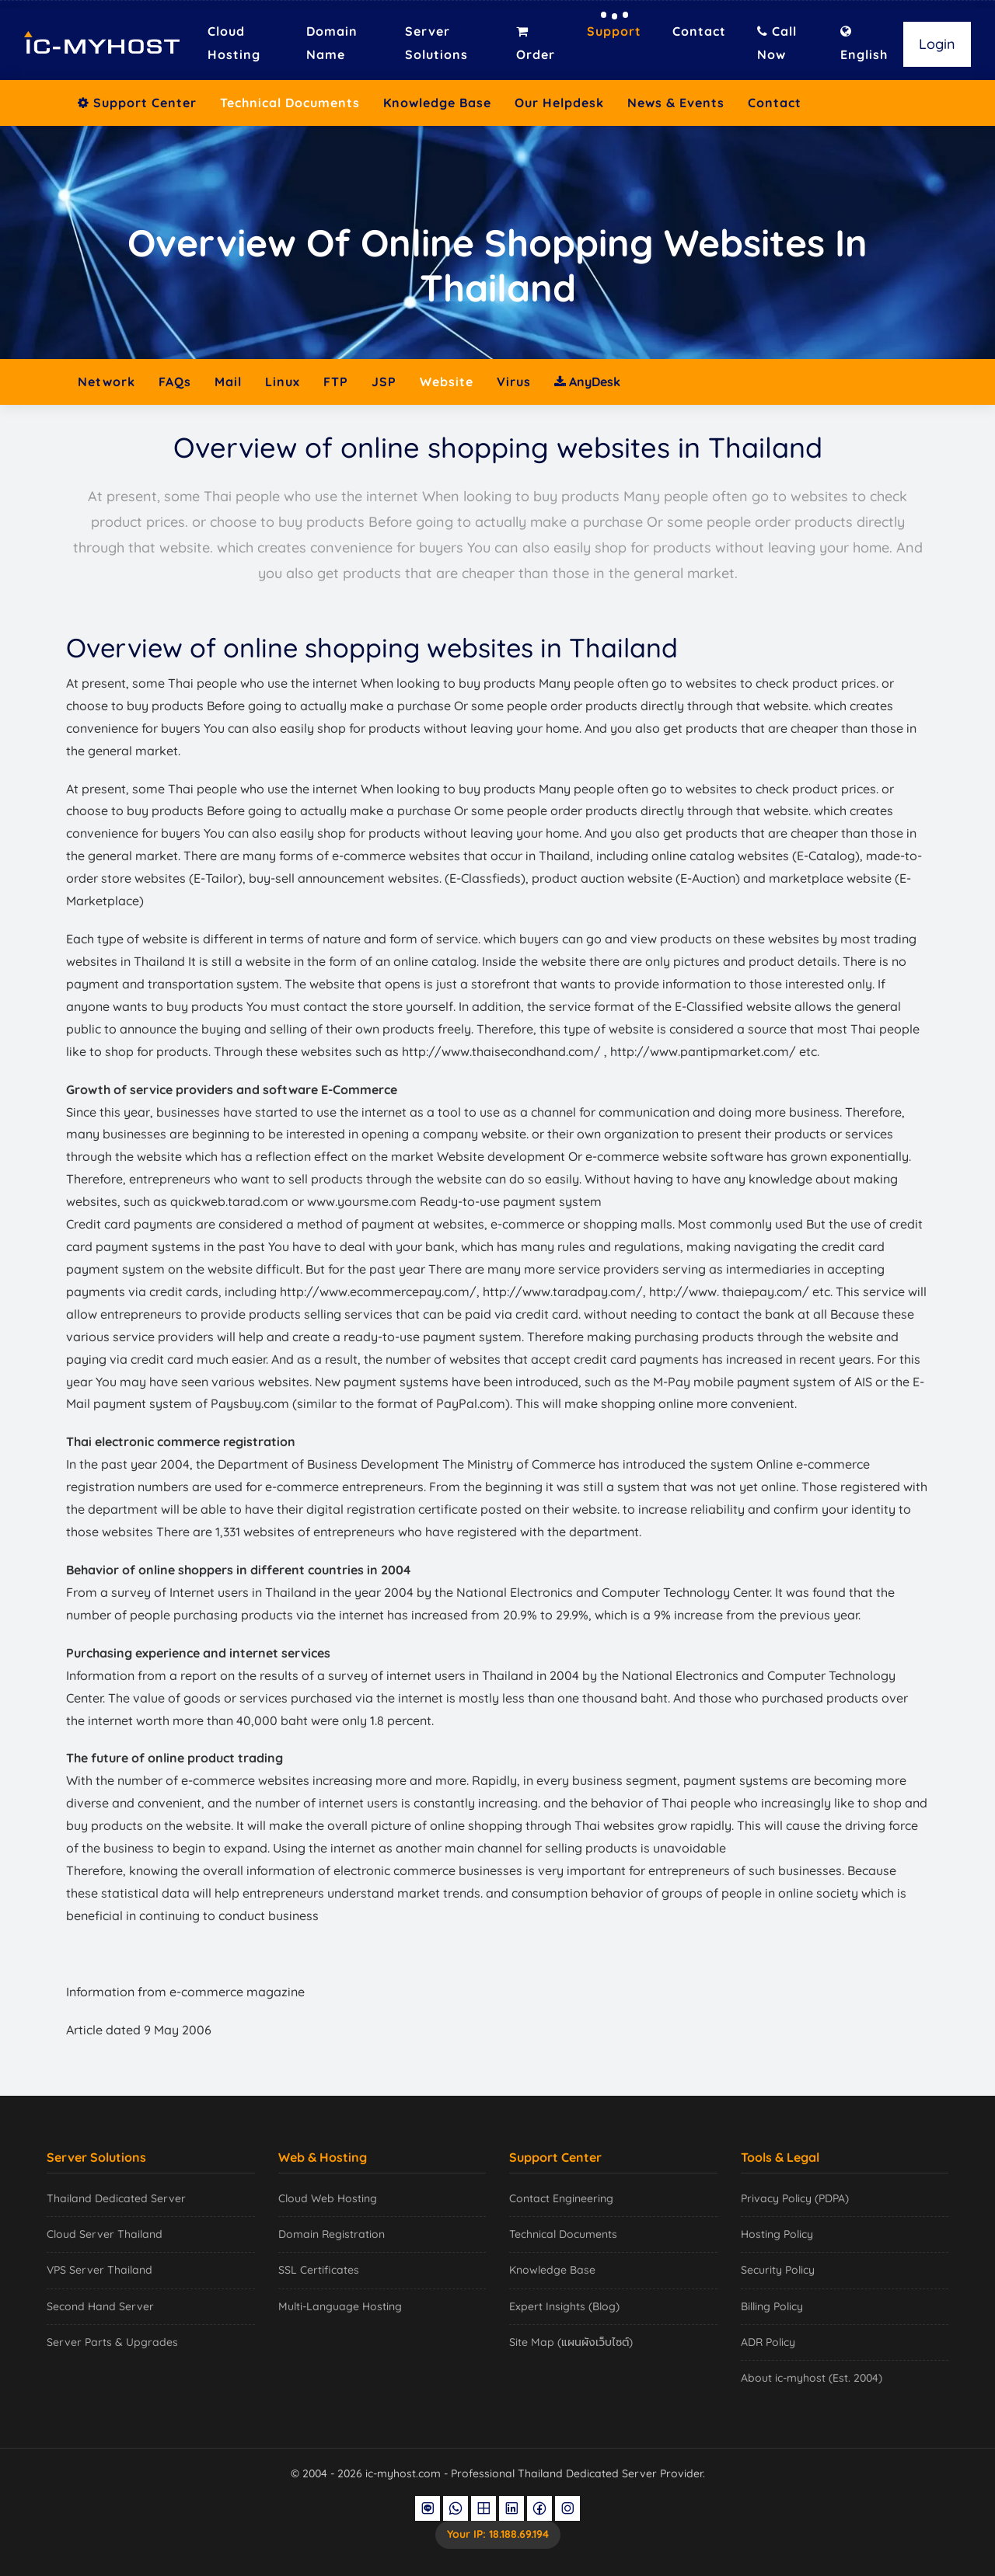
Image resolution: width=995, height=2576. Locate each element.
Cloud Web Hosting (327, 2198)
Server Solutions (436, 42)
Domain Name (332, 42)
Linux (282, 381)
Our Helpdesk (559, 102)
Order (535, 43)
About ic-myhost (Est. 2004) (811, 2378)
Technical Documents (290, 102)
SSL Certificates (318, 2270)
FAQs (175, 381)
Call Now (777, 42)
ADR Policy (768, 2342)
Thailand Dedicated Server (116, 2198)
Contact (699, 31)
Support (614, 31)
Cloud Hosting (234, 42)
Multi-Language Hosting (340, 2306)
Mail (228, 381)
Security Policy (778, 2270)
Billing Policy (772, 2306)
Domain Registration (331, 2234)
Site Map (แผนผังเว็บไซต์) (571, 2342)
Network (106, 381)
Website (446, 381)
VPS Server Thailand (99, 2270)
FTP (335, 381)
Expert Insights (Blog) (564, 2306)
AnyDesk (587, 381)
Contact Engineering (561, 2198)
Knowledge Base (437, 102)
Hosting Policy (777, 2234)
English (864, 43)
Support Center (137, 102)
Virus (514, 381)
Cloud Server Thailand (104, 2234)
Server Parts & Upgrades (112, 2342)
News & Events (675, 102)
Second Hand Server (100, 2306)
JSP (384, 381)
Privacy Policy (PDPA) (795, 2198)
